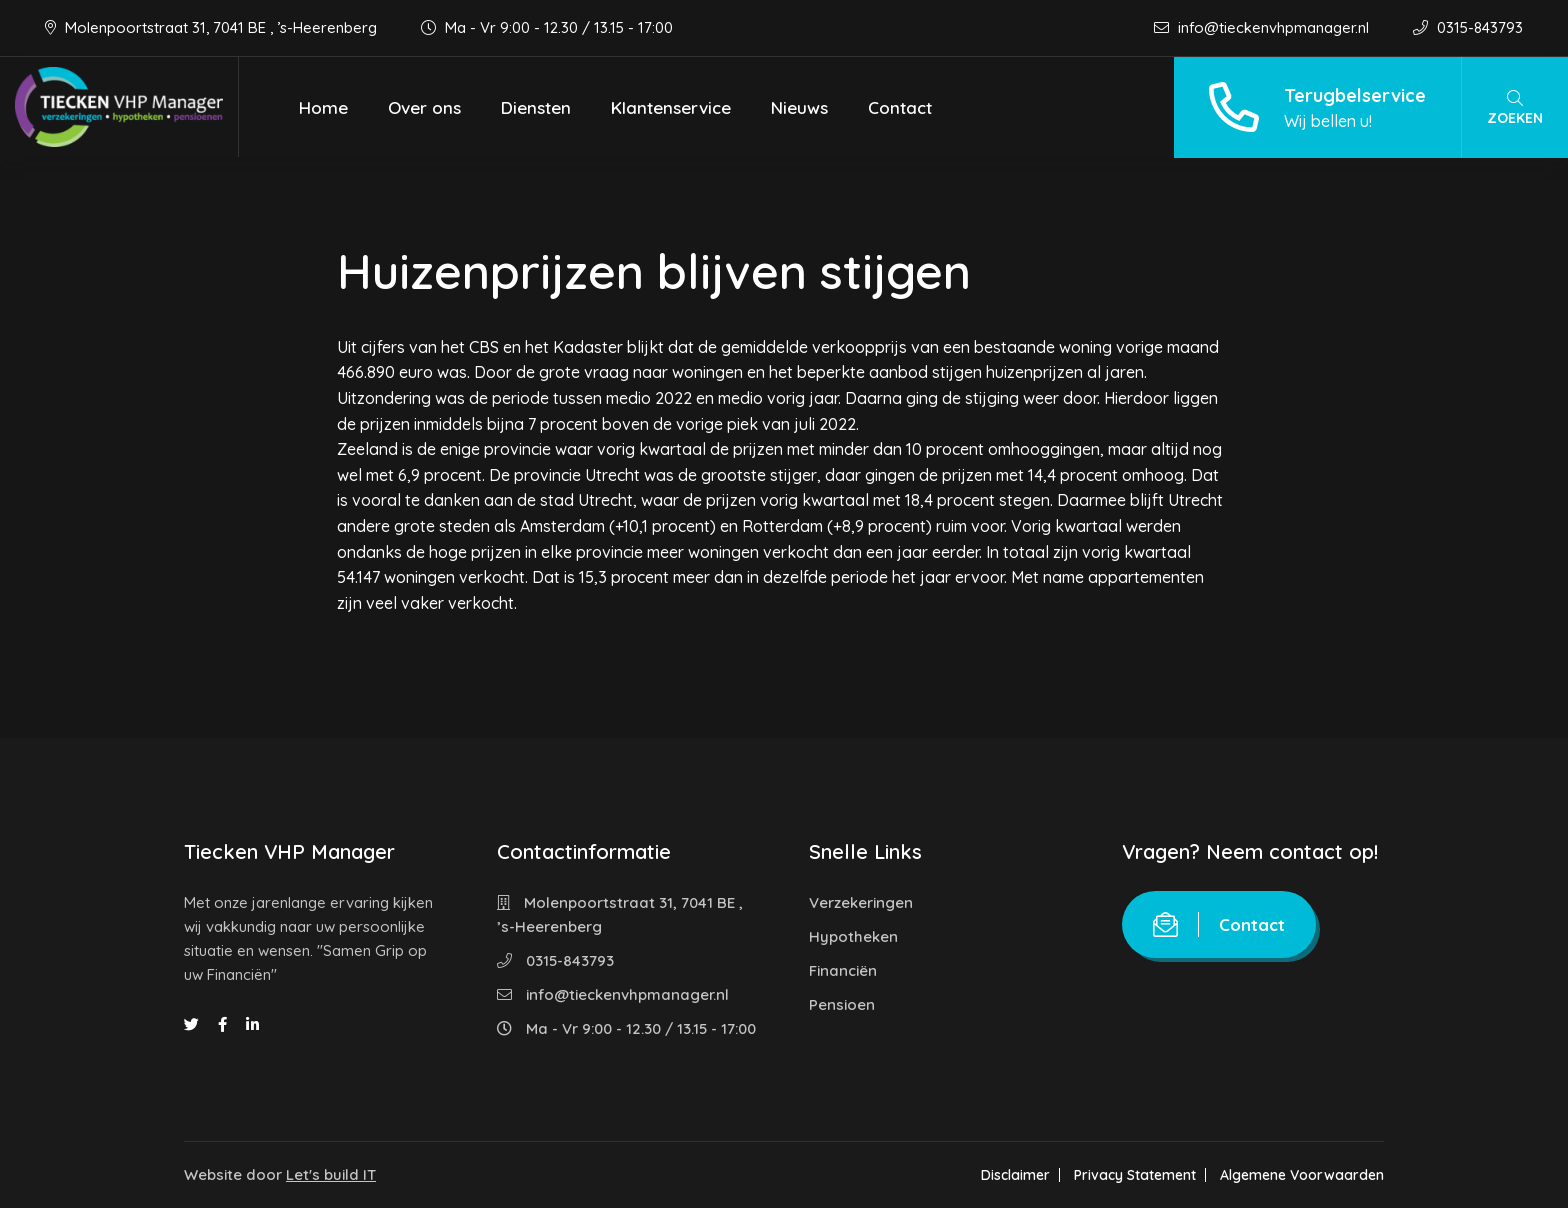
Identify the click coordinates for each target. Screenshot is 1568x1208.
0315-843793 (1468, 27)
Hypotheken (853, 936)
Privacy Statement (1135, 1175)
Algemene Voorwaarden (1302, 1175)
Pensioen (842, 1004)
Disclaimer (1015, 1175)
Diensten (536, 107)
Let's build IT (331, 1174)
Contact (900, 107)
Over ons (424, 107)
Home (323, 107)
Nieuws (799, 107)
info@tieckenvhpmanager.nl (1263, 27)
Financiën (843, 970)
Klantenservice (671, 107)
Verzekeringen (861, 902)
